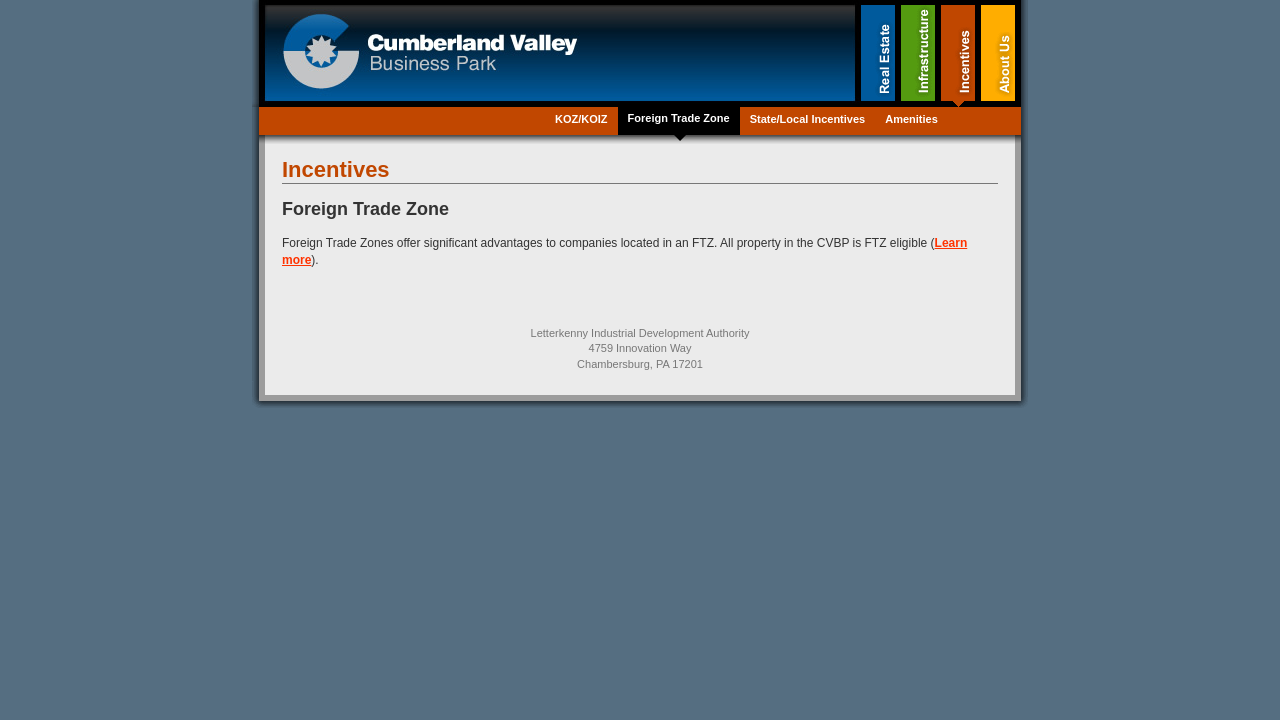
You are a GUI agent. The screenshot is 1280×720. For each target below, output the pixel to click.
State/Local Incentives (808, 119)
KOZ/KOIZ (581, 119)
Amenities (911, 119)
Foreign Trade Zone (679, 118)
